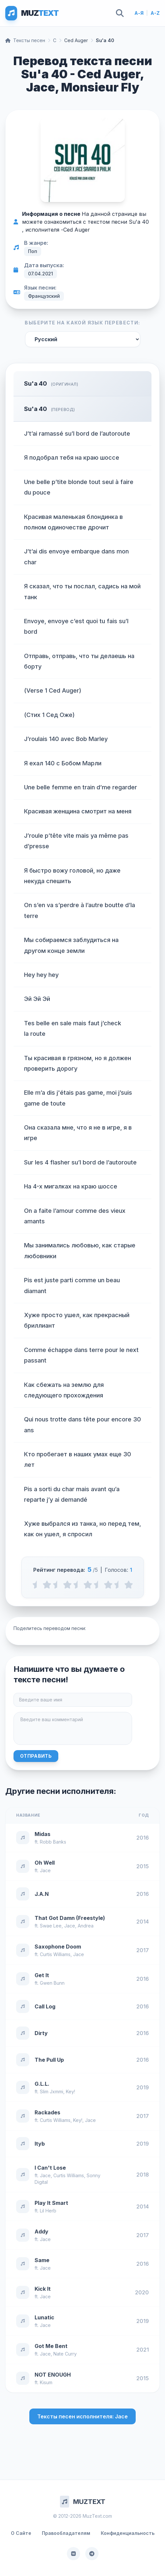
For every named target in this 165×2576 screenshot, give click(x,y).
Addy (41, 2231)
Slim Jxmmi (51, 2091)
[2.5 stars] (77, 1584)
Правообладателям (66, 2533)
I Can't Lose (50, 2167)
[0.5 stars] (36, 1584)
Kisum (46, 2382)
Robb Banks (53, 1842)
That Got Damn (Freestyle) (70, 1918)
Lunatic (44, 2317)
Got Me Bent (51, 2346)
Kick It (43, 2288)
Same (42, 2260)
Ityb (40, 2143)
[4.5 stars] (118, 1584)
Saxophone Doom (58, 1946)
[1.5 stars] (57, 1584)
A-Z (155, 13)
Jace (45, 1870)
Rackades (47, 2112)
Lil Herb (48, 2210)
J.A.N (42, 1894)
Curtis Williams (55, 1954)
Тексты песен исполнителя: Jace (82, 2416)
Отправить (36, 1756)
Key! (70, 2091)
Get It (42, 1975)
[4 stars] (108, 1584)
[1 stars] (46, 1584)
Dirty (41, 2033)
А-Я (139, 13)
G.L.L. (42, 2083)
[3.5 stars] (98, 1584)
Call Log (45, 2006)
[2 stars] (67, 1584)
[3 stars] (87, 1584)
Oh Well (45, 1862)
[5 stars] (128, 1584)
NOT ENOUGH (53, 2374)
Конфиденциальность (127, 2533)
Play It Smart (51, 2203)
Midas (42, 1834)
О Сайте (21, 2533)
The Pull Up (49, 2059)
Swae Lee (51, 1925)
